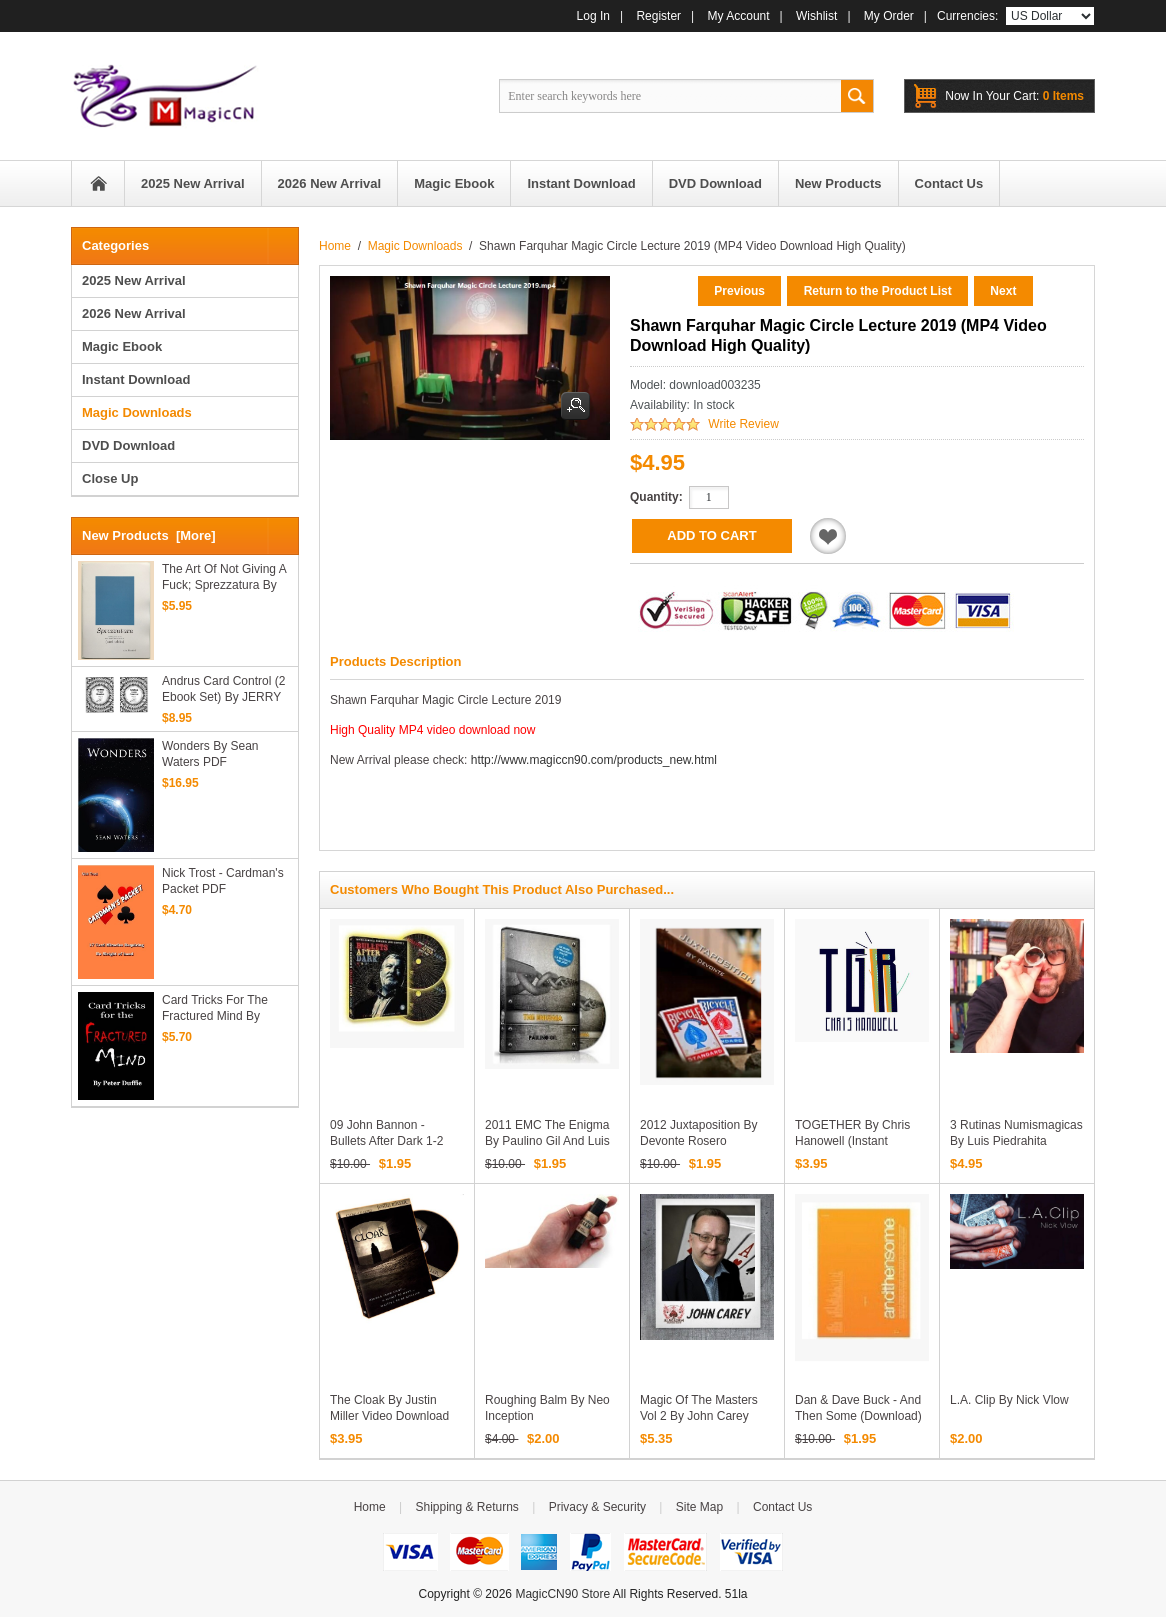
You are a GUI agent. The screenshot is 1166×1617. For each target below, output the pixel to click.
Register (658, 16)
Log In (593, 16)
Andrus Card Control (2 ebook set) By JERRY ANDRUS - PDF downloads (223, 689)
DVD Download (128, 445)
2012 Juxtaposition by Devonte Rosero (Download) (698, 1141)
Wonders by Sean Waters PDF (210, 754)
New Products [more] (149, 535)
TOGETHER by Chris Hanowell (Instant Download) (852, 1141)
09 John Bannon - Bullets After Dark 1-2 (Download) (386, 1141)
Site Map (699, 1507)
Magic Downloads (415, 246)
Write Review (743, 424)
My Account (739, 16)
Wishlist (816, 16)
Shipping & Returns (466, 1507)
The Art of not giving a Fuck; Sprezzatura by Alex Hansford (224, 577)
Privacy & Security (597, 1507)
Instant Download (136, 379)
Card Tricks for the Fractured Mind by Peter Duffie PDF (215, 1008)
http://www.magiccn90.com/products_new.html (594, 760)
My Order (889, 16)
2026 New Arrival (134, 313)
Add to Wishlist (828, 536)
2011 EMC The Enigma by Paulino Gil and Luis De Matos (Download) (547, 1141)
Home (98, 183)
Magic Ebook (122, 346)
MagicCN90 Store (562, 1594)
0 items (1014, 96)
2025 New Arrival (134, 280)
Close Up (110, 478)
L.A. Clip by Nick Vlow (1009, 1400)
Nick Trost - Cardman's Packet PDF (223, 881)
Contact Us (782, 1507)
